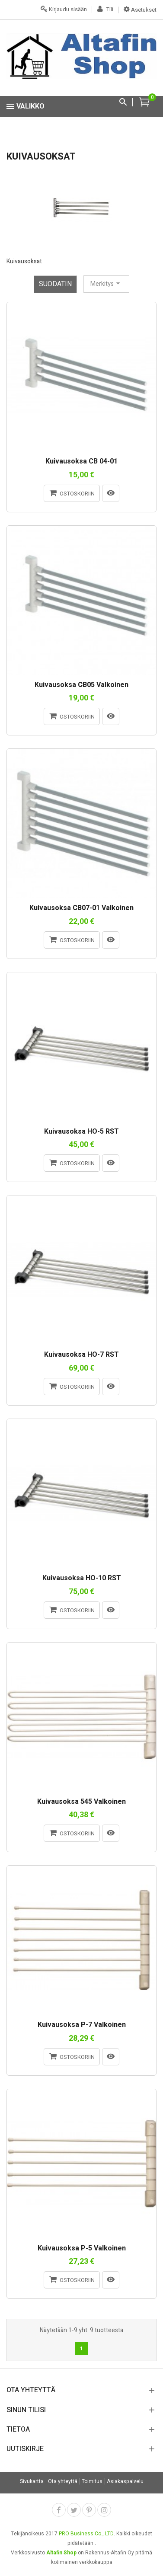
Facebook (59, 2510)
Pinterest (89, 2510)
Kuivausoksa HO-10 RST (81, 1578)
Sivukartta (32, 2481)
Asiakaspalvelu (125, 2481)
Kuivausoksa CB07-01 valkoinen (81, 908)
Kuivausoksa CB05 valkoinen (81, 685)
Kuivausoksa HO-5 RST (81, 1132)
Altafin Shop (61, 2553)
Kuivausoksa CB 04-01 (81, 462)
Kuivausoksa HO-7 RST (81, 1355)
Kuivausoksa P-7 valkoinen (82, 2025)
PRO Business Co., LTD (86, 2534)
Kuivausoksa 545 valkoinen (81, 1802)
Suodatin (55, 284)
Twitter (74, 2510)
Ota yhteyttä (62, 2481)
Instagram (104, 2510)
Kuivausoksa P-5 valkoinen (82, 2249)
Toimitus (92, 2481)
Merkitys (106, 283)
